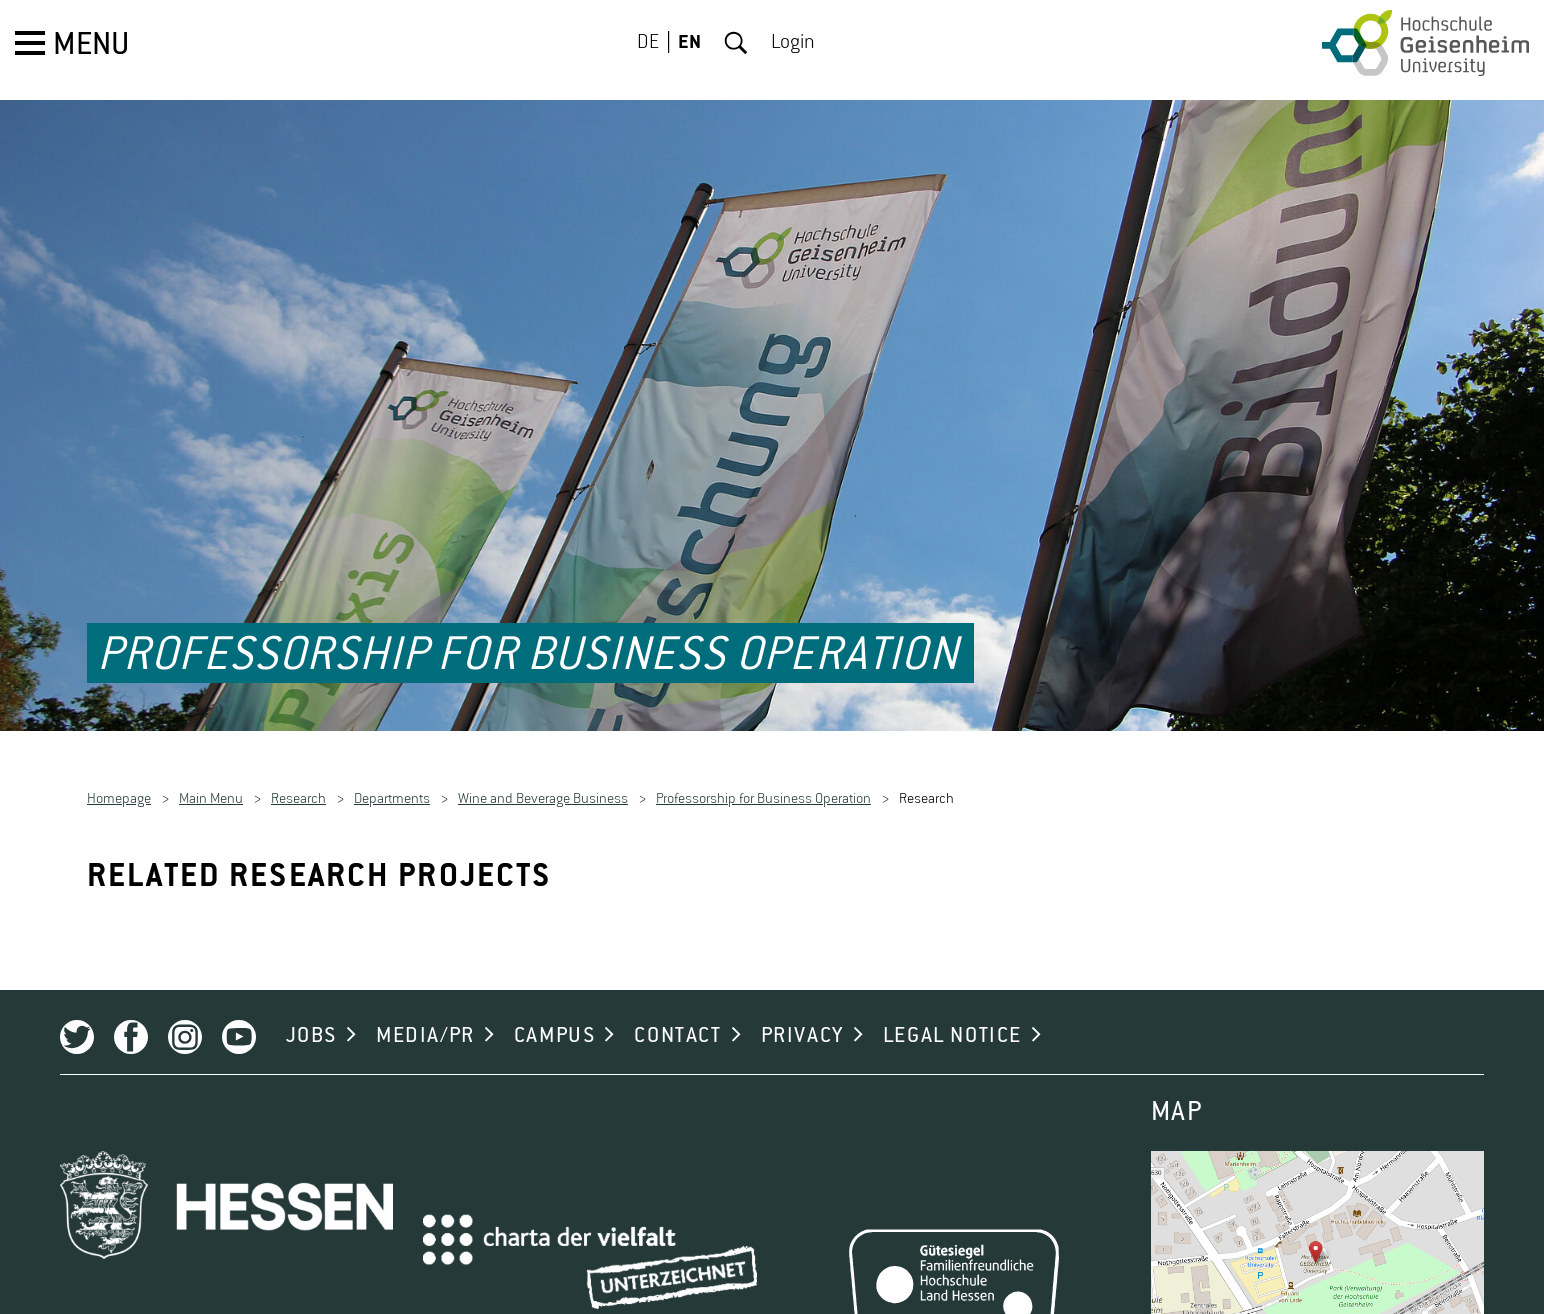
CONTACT (677, 1018)
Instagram (185, 1019)
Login (793, 43)
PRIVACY (802, 1018)
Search (736, 43)
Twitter (77, 1019)
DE (648, 43)
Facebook (131, 1019)
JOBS (311, 1018)
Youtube (239, 1019)
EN (689, 43)
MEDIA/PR (425, 1018)
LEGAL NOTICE (952, 1018)
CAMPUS (555, 1018)
